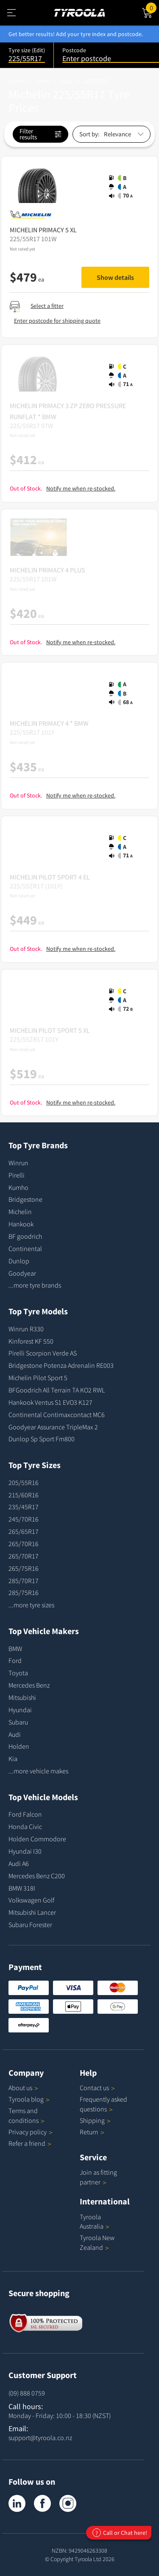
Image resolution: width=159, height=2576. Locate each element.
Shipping (92, 2120)
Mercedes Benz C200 (36, 1875)
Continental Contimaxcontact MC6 (56, 1414)
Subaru (18, 1722)
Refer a (29, 2143)
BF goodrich (25, 1236)
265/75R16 (23, 1568)
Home (16, 81)
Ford (15, 1660)
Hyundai (20, 1709)
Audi (14, 1734)
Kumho (18, 1187)
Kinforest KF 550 (30, 1341)
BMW (15, 1648)
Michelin (20, 1211)
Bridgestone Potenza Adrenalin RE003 (61, 1365)
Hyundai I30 (25, 1851)
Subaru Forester (30, 1924)
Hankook (20, 1224)
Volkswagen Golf (31, 1900)
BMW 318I (21, 1888)
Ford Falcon (25, 1814)
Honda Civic (25, 1826)
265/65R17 (23, 1531)
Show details (115, 277)
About (23, 2087)
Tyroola (29, 2099)
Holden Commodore (37, 1839)
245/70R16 (23, 1519)
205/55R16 (23, 1482)
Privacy (30, 2132)
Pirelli (16, 1175)
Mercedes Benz (29, 1685)
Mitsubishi (22, 1697)
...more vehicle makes (38, 1771)
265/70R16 (23, 1543)
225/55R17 (96, 81)
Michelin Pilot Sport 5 (37, 1377)
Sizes (66, 81)
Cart (152, 7)
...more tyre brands (34, 1285)
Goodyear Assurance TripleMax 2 (53, 1427)
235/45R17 (23, 1506)
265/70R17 (23, 1556)
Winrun (18, 1162)
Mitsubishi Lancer (32, 1912)
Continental (25, 1248)
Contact (97, 2087)
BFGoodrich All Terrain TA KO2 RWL (56, 1390)
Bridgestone (25, 1199)
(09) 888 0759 (26, 2393)
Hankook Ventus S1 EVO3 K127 (50, 1402)
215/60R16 (23, 1495)
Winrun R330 (26, 1329)
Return (89, 2132)
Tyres (42, 81)
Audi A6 (18, 1863)
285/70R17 (23, 1580)
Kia (12, 1758)
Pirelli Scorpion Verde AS (42, 1353)
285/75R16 (23, 1592)
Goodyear (22, 1273)
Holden (18, 1746)
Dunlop (18, 1261)
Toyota (18, 1672)
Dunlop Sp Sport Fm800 (41, 1439)
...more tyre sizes (31, 1605)
